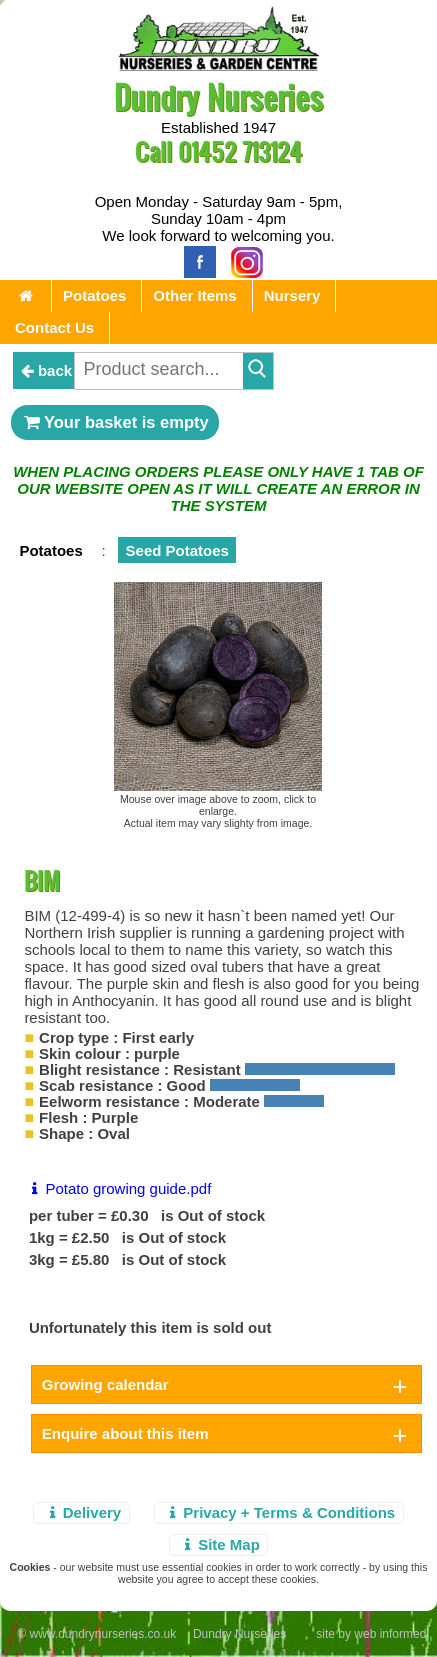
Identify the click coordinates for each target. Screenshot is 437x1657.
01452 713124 (240, 151)
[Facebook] (195, 260)
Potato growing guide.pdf (117, 1188)
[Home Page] (219, 65)
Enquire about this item (125, 1433)
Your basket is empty (115, 422)
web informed (390, 1634)
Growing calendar (105, 1384)
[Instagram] (242, 260)
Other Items (194, 295)
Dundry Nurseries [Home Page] (218, 96)
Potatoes (94, 295)
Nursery (292, 295)
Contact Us (54, 327)
